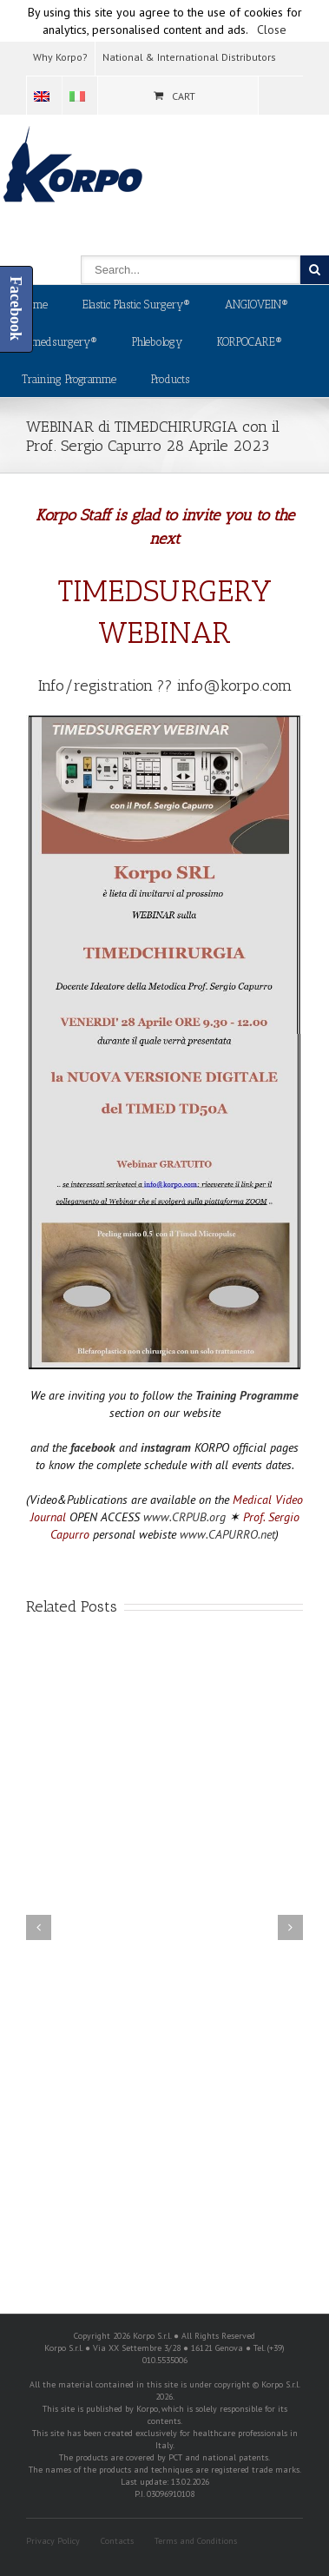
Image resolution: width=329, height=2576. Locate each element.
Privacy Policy (53, 2540)
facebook (92, 1447)
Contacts (117, 2540)
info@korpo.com (234, 685)
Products (170, 379)
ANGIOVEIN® (256, 304)
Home (35, 304)
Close (271, 29)
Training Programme (69, 379)
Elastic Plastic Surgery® (136, 304)
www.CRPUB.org (184, 1517)
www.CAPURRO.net (227, 1534)
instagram (166, 1447)
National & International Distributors (189, 56)
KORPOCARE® (249, 341)
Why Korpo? (60, 56)
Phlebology (157, 341)
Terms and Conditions (196, 2540)
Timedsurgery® (59, 341)
